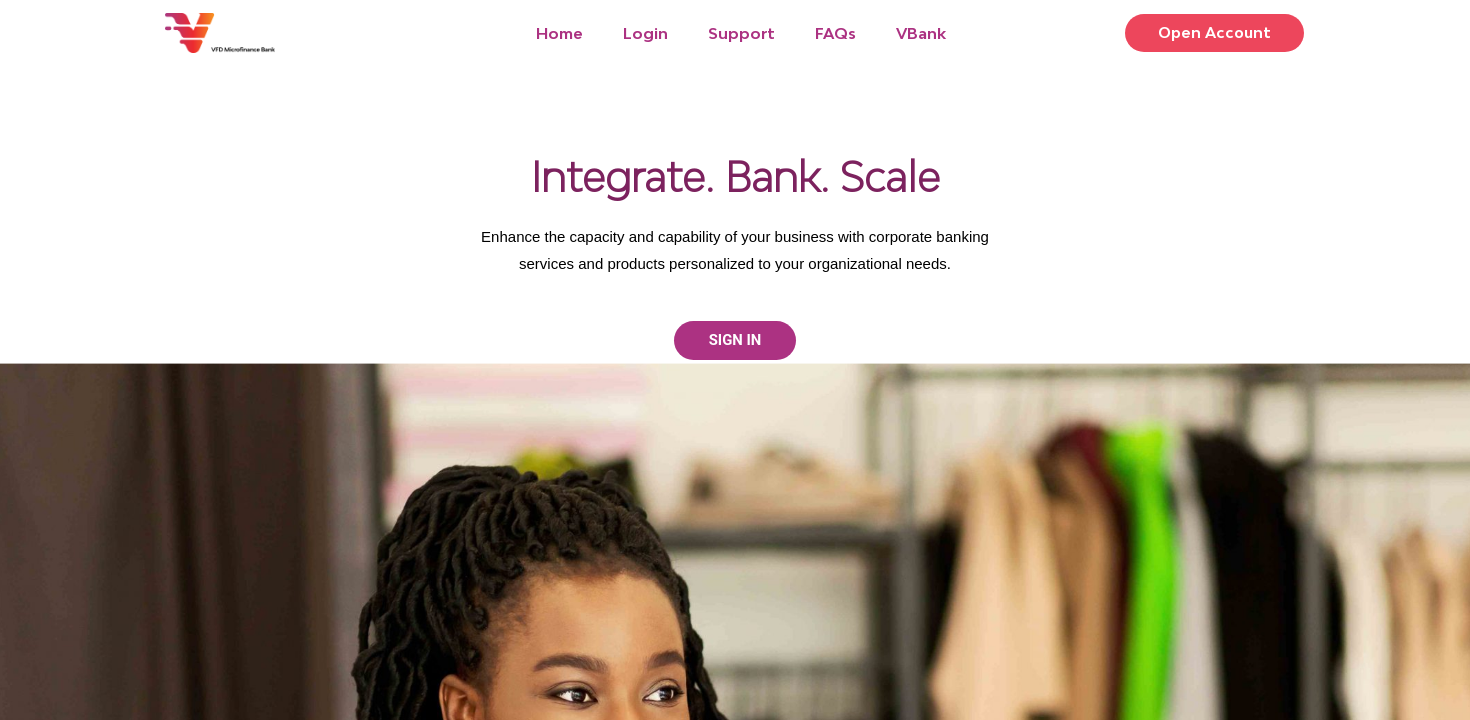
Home (559, 33)
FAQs (835, 33)
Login (645, 33)
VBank (921, 33)
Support (741, 33)
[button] (1210, 33)
